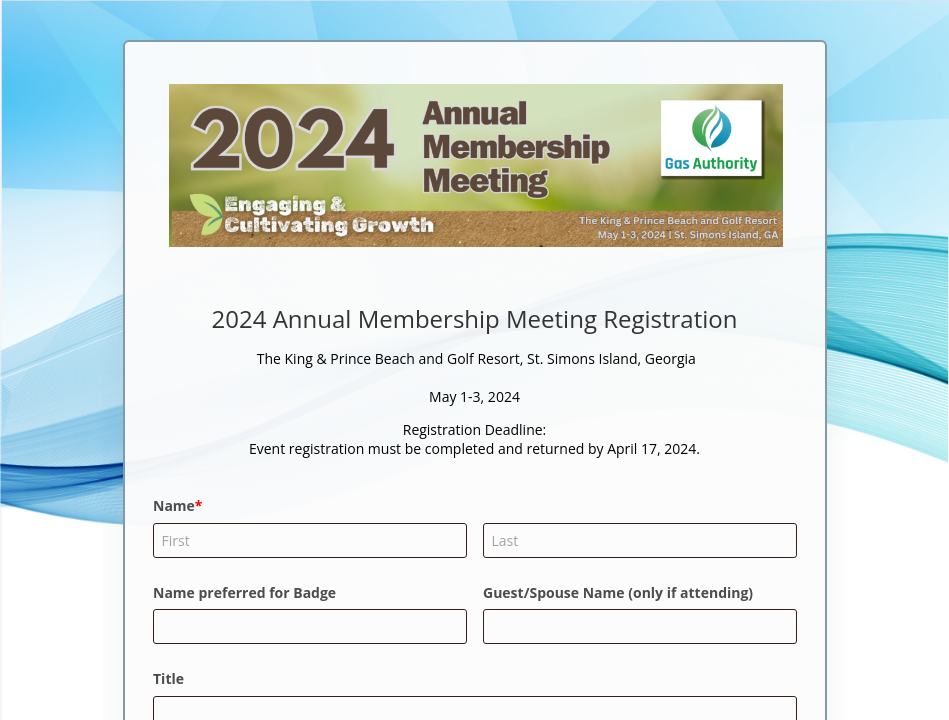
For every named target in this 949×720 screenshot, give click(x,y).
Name (174, 505)
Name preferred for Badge (244, 592)
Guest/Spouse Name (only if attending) (618, 592)
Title (168, 678)
